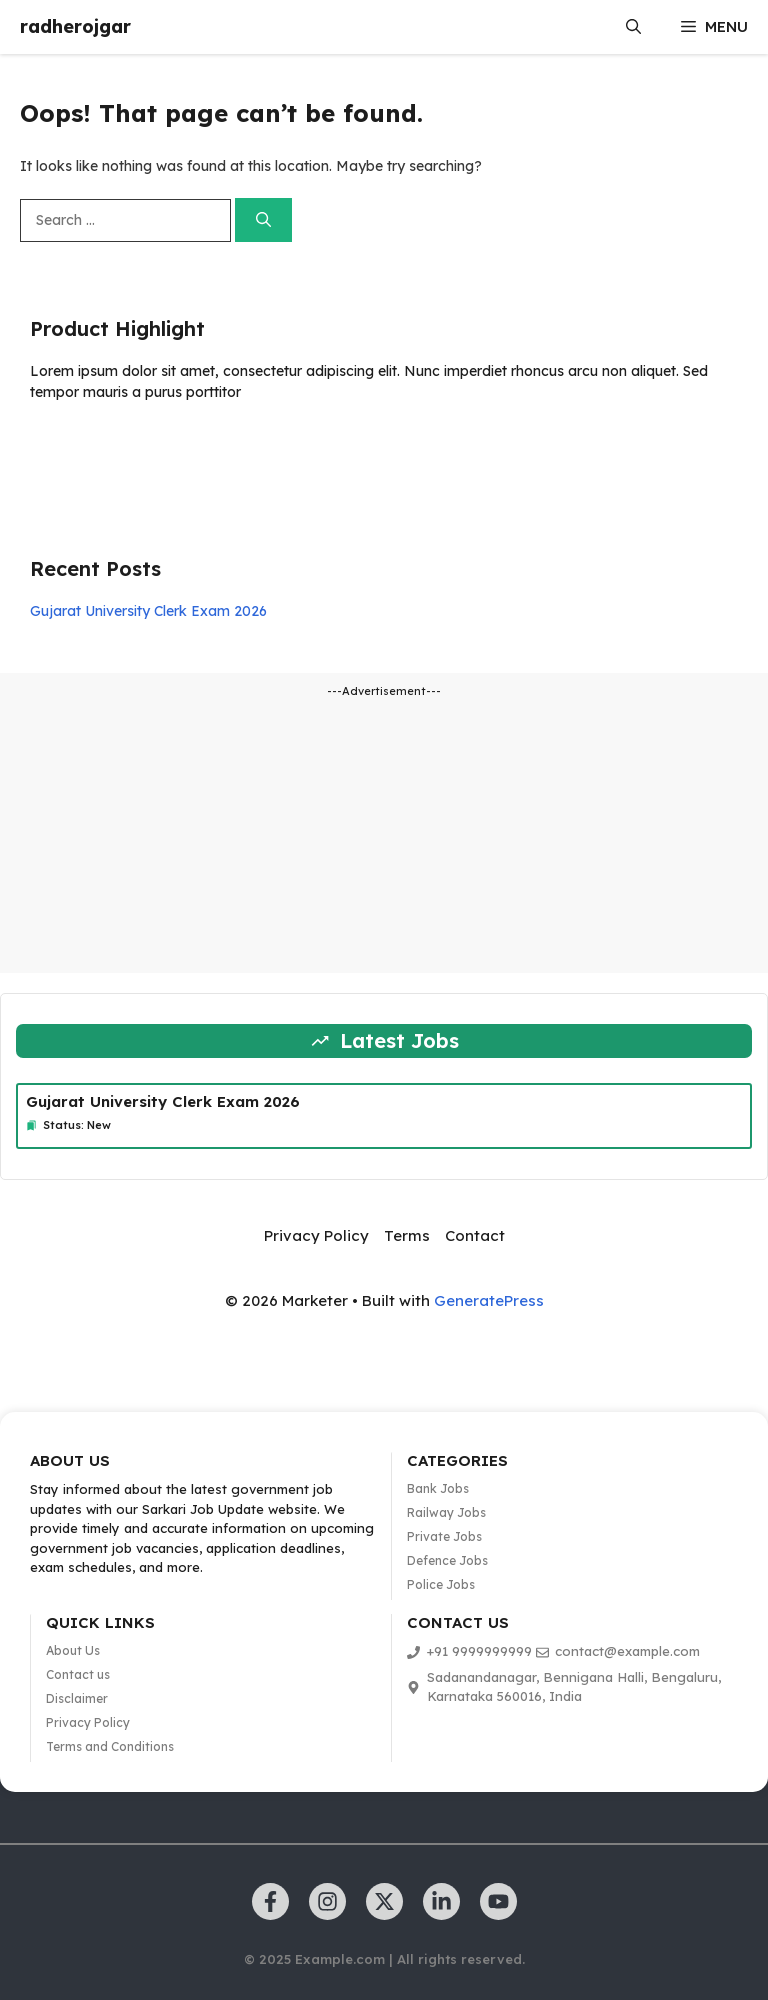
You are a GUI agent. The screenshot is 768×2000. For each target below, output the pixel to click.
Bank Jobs (438, 1488)
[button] (633, 27)
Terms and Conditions (110, 1746)
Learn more (93, 450)
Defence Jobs (447, 1560)
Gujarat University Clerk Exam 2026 (148, 611)
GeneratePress (489, 1300)
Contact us (78, 1674)
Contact (475, 1235)
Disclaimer (77, 1698)
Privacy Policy (316, 1235)
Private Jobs (444, 1536)
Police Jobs (441, 1584)
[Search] (263, 220)
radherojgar (75, 26)
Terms (407, 1235)
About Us (73, 1650)
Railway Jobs (446, 1512)
